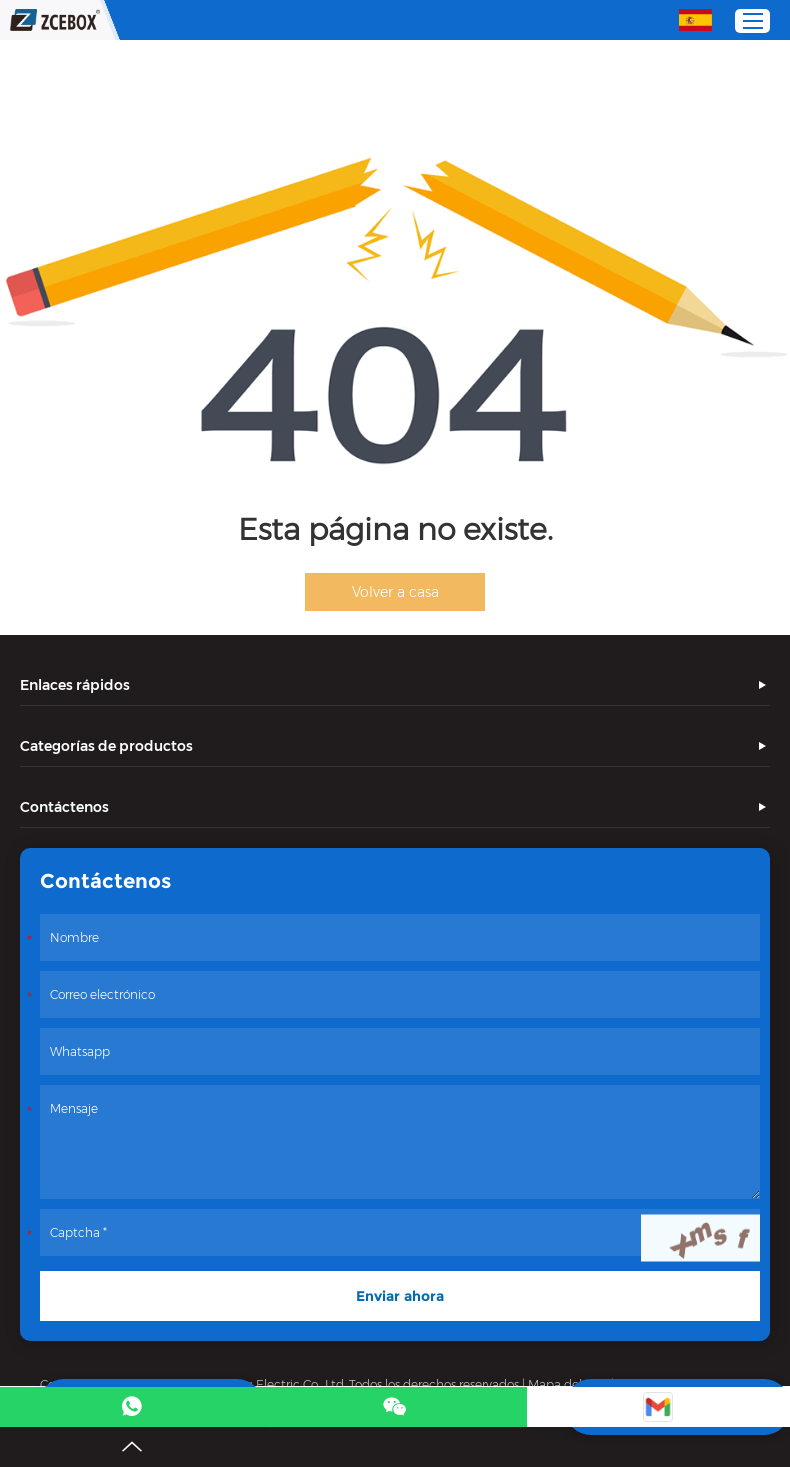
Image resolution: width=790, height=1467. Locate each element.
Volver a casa (395, 592)
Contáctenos (64, 807)
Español (695, 19)
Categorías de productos (106, 746)
